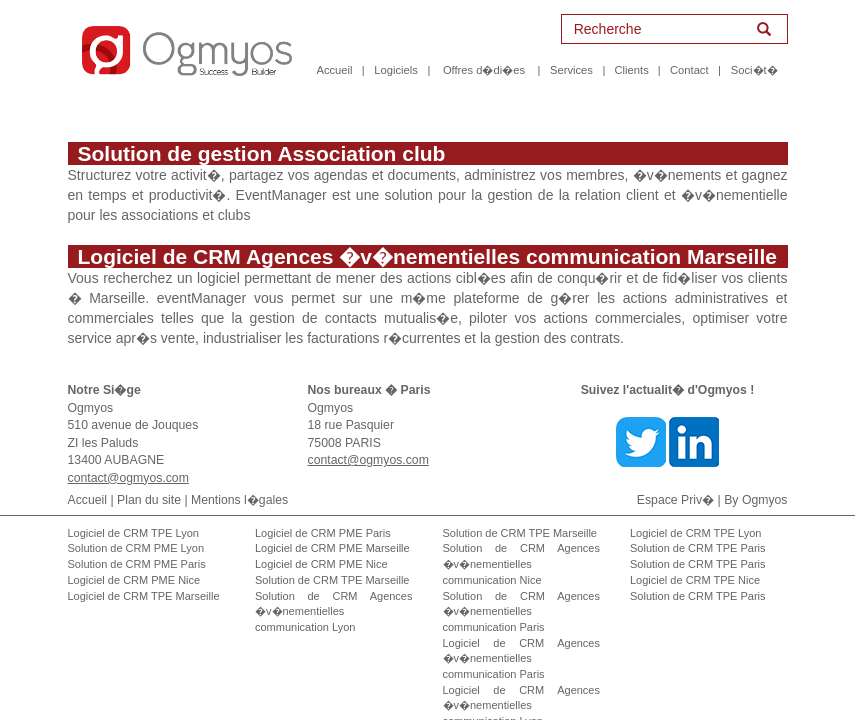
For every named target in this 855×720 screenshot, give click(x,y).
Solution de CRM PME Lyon (136, 528)
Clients (632, 70)
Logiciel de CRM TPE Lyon (133, 513)
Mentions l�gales (239, 480)
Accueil (334, 70)
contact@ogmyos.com (128, 458)
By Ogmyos (755, 480)
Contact (689, 70)
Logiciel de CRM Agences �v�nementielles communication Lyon (522, 685)
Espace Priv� (675, 480)
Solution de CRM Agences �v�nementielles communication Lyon (334, 591)
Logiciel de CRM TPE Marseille (144, 576)
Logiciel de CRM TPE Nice (695, 560)
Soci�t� (754, 70)
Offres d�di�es (484, 70)
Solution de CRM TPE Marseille (332, 560)
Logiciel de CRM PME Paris (323, 513)
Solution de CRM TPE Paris (698, 528)
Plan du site (149, 480)
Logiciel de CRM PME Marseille (332, 528)
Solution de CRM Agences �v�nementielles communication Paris (522, 591)
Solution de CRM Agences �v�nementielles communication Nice (522, 543)
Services (571, 70)
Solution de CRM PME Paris (137, 544)
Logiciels (396, 70)
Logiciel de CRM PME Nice (134, 560)
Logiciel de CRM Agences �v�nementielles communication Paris (522, 638)
